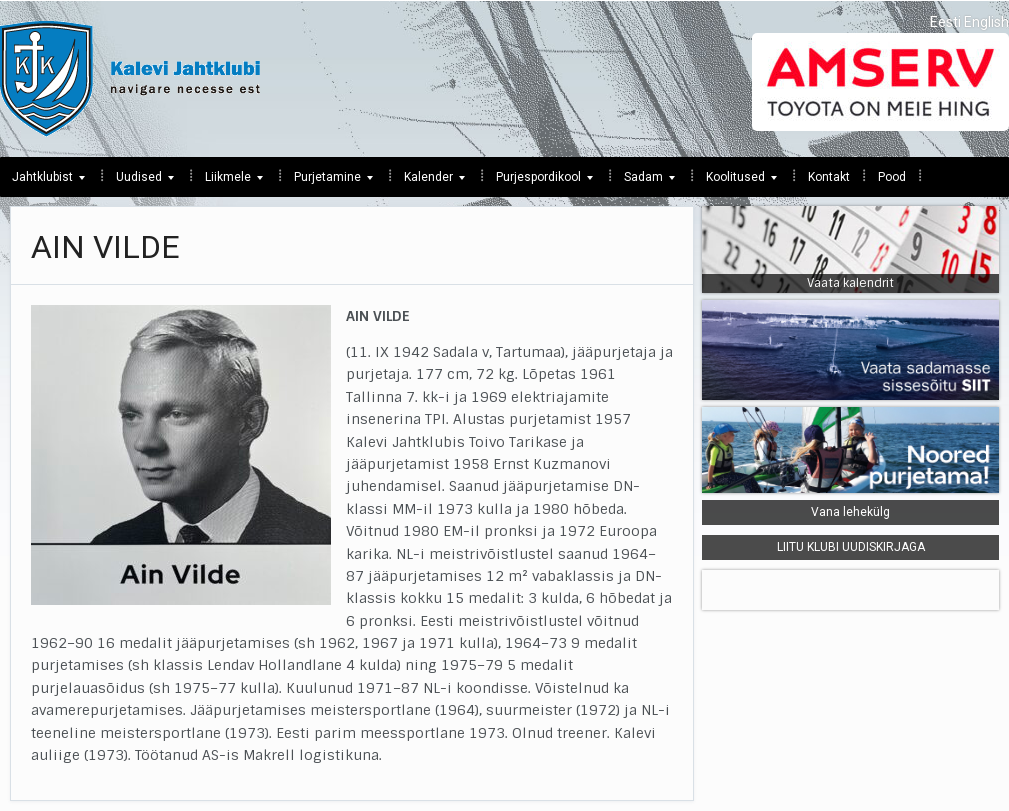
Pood (892, 177)
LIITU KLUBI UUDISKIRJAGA (851, 547)
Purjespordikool (538, 182)
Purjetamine (327, 182)
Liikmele (228, 182)
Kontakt (829, 177)
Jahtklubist (42, 182)
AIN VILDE (105, 247)
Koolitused (735, 182)
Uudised (139, 182)
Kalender (428, 182)
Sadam (643, 182)
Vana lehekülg (850, 512)
